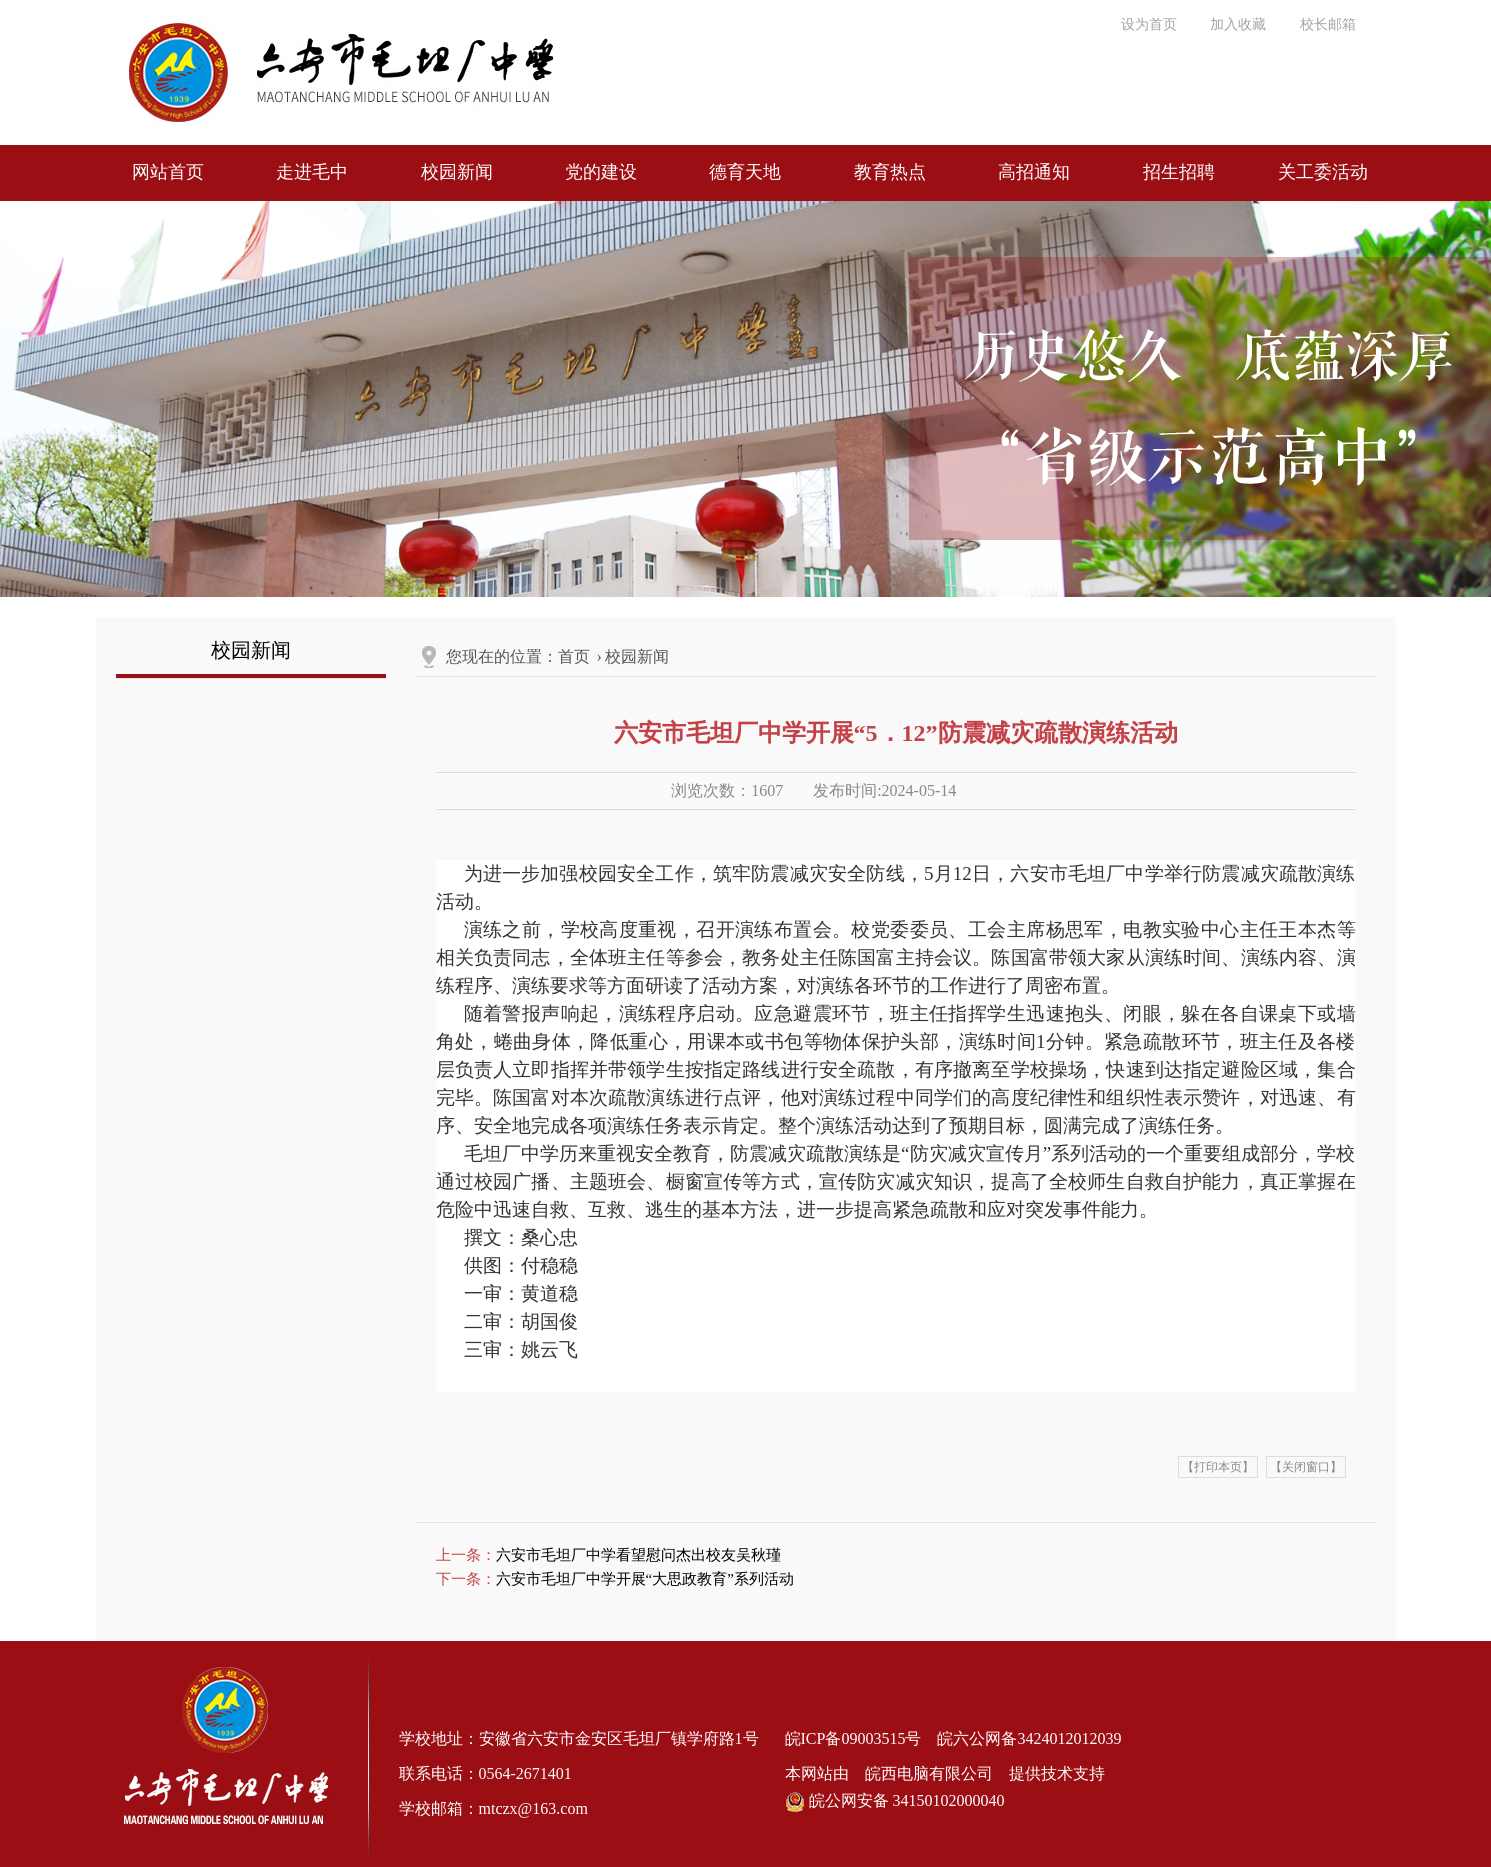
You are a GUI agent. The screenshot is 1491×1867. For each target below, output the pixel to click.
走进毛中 (312, 172)
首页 (574, 656)
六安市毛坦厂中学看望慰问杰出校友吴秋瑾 (638, 1555)
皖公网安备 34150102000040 (895, 1801)
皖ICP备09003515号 (853, 1738)
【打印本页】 (1218, 1467)
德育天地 (745, 172)
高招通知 (1034, 172)
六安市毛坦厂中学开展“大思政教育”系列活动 (645, 1579)
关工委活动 (1323, 172)
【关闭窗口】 (1306, 1467)
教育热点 (890, 172)
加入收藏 (1238, 24)
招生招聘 (1179, 172)
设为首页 (1149, 24)
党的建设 (601, 172)
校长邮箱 (1328, 24)
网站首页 (168, 172)
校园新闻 (457, 172)
